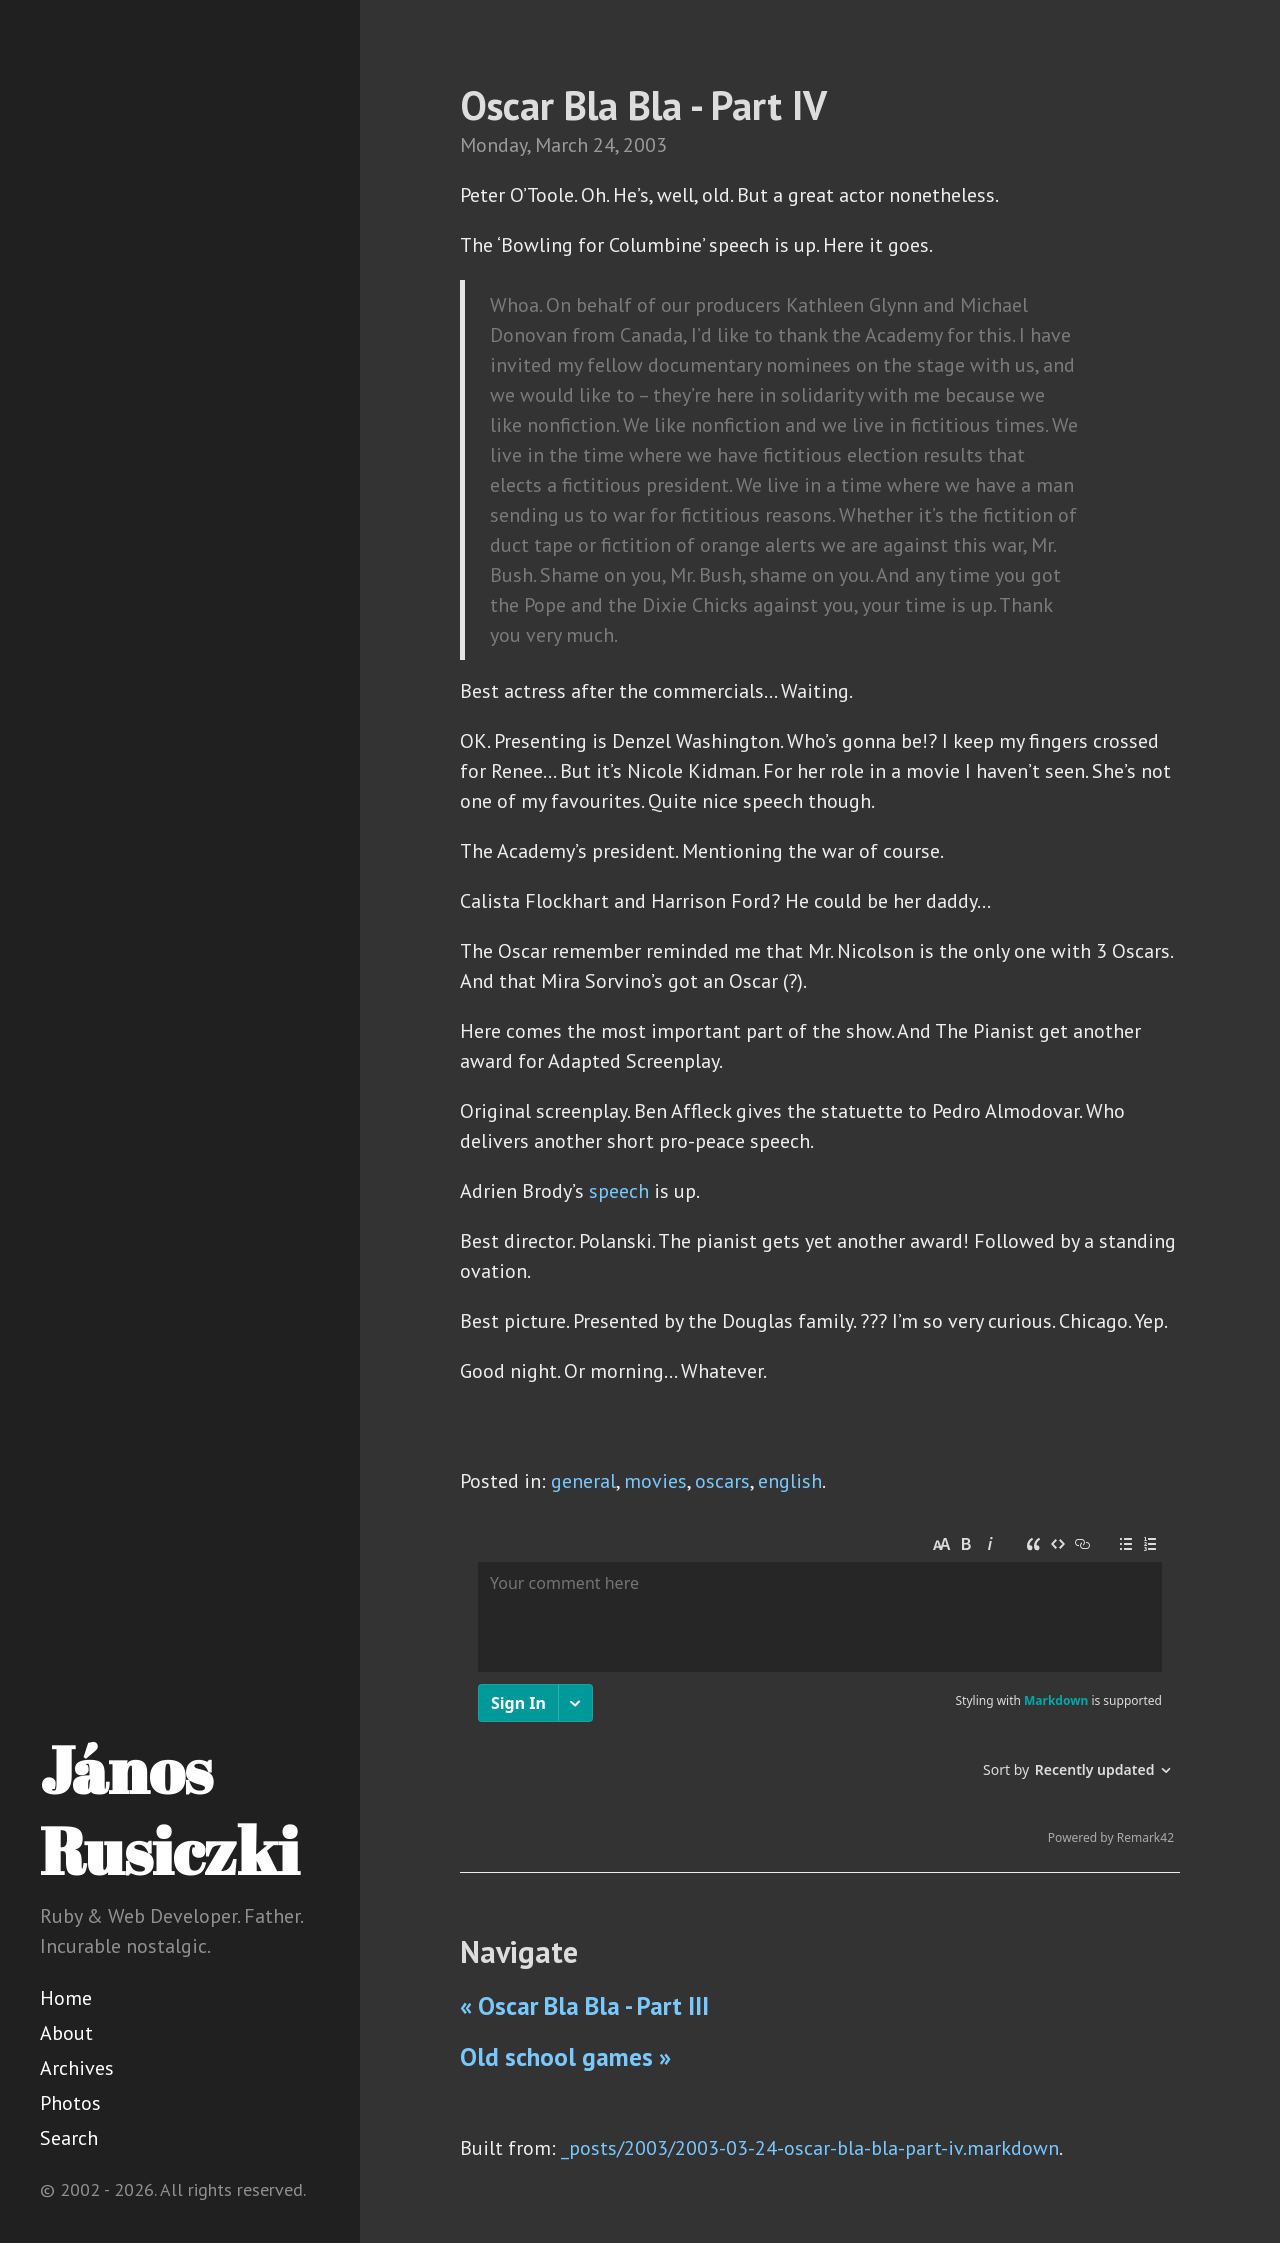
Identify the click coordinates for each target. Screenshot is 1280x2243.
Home (66, 1998)
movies (655, 1481)
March (561, 145)
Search (69, 2138)
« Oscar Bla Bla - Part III (584, 2006)
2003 (645, 145)
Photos (70, 2103)
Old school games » (565, 2057)
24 (604, 145)
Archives (77, 2068)
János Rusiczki (169, 1809)
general (583, 1481)
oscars (722, 1481)
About (66, 2033)
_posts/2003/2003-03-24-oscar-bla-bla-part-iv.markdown (810, 2148)
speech (619, 1191)
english (790, 1481)
